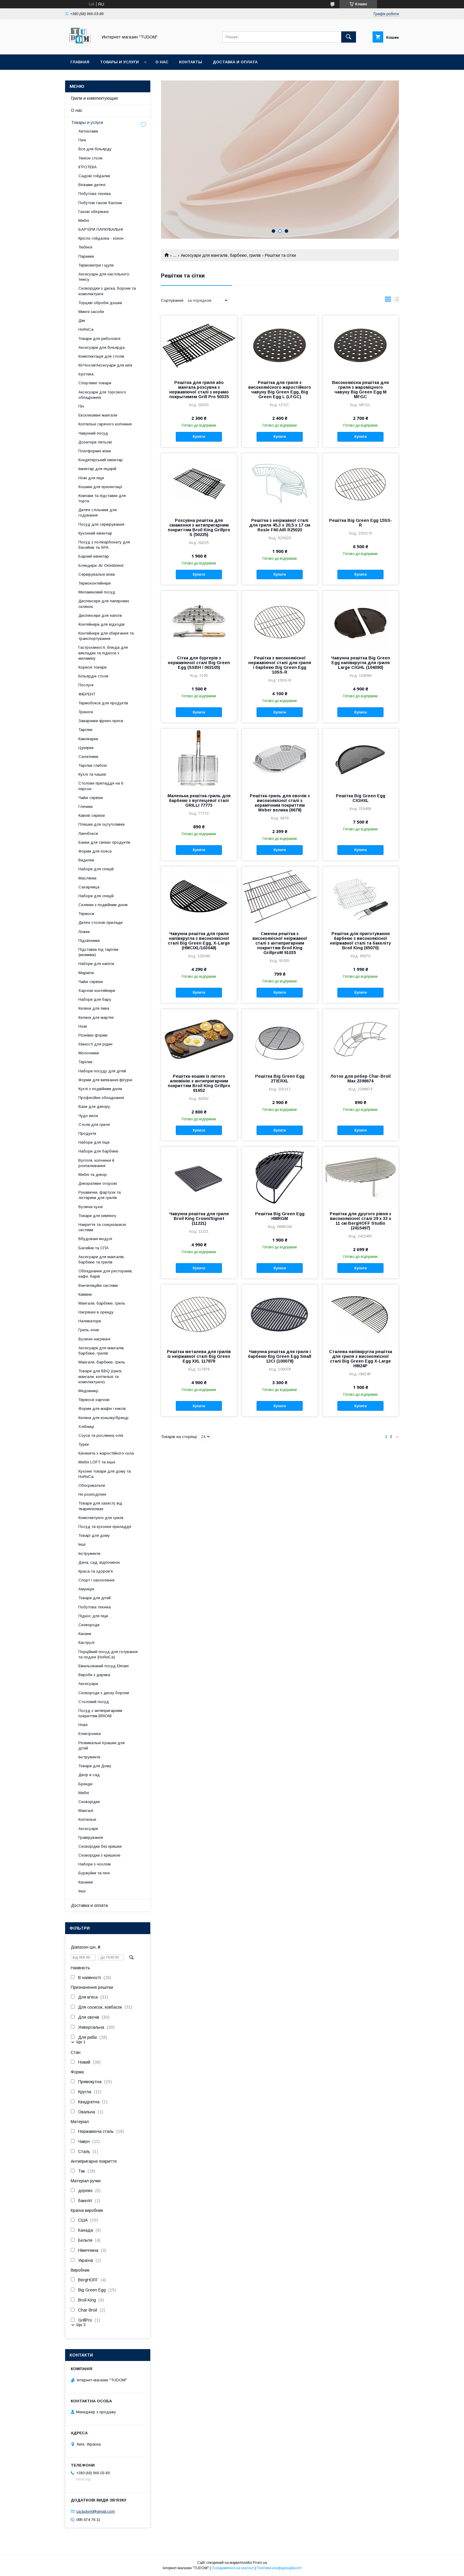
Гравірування (90, 1837)
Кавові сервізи (91, 815)
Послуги (86, 685)
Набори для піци (93, 1142)
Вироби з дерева (94, 1675)
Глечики (85, 806)
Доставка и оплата (235, 62)
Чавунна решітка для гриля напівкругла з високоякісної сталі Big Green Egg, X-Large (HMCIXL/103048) (199, 940)
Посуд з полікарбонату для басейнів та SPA (104, 545)
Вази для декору (94, 1106)
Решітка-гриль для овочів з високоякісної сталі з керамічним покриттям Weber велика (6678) (280, 802)
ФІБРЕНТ (86, 694)
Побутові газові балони (100, 203)
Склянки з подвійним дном (103, 905)
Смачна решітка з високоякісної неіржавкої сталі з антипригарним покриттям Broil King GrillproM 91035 (279, 943)
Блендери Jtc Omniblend (100, 565)
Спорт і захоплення (96, 1580)
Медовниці (88, 1391)
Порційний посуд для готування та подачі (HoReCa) (108, 1654)
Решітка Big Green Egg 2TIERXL (279, 1078)
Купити (199, 437)
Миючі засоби (91, 311)
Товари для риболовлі (99, 338)
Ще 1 (81, 2042)
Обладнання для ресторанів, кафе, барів (105, 1274)
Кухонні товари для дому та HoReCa (104, 1474)
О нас (161, 62)
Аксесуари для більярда (101, 347)
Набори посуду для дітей (102, 1071)
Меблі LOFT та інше (96, 1462)
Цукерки (86, 747)
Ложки (84, 931)
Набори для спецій (96, 869)
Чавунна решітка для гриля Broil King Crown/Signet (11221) (199, 1218)
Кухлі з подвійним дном (100, 1089)
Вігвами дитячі (91, 185)
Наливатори (89, 1321)
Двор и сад (89, 1775)
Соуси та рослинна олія (100, 1435)
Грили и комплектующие (94, 98)
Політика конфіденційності (279, 2568)
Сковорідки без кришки (100, 1846)
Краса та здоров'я (95, 1571)
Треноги (85, 712)
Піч (81, 406)
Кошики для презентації (100, 487)
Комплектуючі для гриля (100, 1517)
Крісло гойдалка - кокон (100, 238)
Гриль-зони (88, 1330)
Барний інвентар (93, 556)
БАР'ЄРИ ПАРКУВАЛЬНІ (100, 229)
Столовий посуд (93, 1701)
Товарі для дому (94, 1535)
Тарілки (85, 729)
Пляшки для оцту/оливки (101, 824)
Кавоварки (88, 739)
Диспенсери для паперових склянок (103, 604)
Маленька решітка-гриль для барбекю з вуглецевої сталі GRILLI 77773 (199, 800)
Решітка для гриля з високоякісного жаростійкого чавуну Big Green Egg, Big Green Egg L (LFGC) (279, 389)
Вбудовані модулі (95, 1239)
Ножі (82, 1026)
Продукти (87, 1133)
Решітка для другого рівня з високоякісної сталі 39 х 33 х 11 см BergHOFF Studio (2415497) (360, 1220)
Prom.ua (260, 2563)
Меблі (83, 220)
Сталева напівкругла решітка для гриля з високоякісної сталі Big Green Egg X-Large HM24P (360, 1358)
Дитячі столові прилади (100, 922)
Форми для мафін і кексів (102, 1408)
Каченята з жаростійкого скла (106, 1453)
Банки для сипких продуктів (104, 842)
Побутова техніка (94, 193)
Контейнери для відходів (101, 624)
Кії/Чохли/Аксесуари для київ (105, 365)
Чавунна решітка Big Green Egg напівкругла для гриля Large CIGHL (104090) (360, 663)
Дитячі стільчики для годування (97, 512)
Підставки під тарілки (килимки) (98, 952)
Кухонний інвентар (95, 533)
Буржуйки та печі (94, 1873)
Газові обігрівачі (93, 211)
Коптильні (87, 1819)
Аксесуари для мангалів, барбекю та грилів (101, 1259)
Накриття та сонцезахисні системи (102, 1227)
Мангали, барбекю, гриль (101, 1303)
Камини (85, 1294)
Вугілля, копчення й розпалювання (96, 1163)
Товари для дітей (94, 1598)
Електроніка (89, 1733)
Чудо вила (88, 1115)
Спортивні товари (94, 383)
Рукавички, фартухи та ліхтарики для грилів (99, 1195)
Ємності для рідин (95, 1044)
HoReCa (86, 329)
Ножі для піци (91, 478)
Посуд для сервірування (101, 524)
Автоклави (88, 131)
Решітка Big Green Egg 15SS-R (360, 522)
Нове (83, 1725)
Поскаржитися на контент (233, 2568)
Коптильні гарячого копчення (105, 424)
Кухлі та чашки (92, 774)
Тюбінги (85, 247)
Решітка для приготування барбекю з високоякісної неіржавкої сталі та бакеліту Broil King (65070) (360, 940)
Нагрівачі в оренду (96, 1312)
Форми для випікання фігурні (105, 1080)
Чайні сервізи (90, 797)
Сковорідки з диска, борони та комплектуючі (107, 291)
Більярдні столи (93, 676)
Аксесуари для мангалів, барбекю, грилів (221, 255)
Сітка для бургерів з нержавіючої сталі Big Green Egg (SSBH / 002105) (199, 663)
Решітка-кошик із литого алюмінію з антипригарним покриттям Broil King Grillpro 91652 (199, 1083)
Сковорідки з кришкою (99, 1855)
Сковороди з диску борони (103, 1693)
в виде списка (396, 300)
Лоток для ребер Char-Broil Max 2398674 (360, 1078)
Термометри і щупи (96, 265)
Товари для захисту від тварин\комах (100, 1506)
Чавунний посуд (93, 433)
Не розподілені (92, 1494)
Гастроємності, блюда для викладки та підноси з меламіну (103, 652)
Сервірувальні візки (96, 574)
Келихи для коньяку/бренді (103, 1417)
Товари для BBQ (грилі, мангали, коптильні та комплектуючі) (100, 1376)
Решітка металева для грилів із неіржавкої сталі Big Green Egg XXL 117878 (199, 1356)
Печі (82, 140)
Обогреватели (91, 1485)
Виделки (86, 860)
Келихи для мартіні (96, 1017)
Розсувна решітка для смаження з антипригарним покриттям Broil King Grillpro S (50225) (199, 527)
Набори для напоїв (96, 963)
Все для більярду (95, 149)
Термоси (86, 913)
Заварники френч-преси (100, 721)
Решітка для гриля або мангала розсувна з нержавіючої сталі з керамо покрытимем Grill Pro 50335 (199, 389)
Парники (86, 256)
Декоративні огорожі (97, 1183)
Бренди (85, 1784)
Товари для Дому (94, 1766)
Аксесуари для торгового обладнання (102, 395)
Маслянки (87, 878)
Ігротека (86, 374)
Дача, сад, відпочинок (99, 1562)
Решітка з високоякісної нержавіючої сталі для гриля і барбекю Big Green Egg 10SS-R (279, 665)
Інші (82, 1544)
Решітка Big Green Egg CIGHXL (360, 798)
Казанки (85, 1882)
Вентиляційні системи (98, 1285)
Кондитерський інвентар (100, 460)
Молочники (88, 1053)
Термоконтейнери (94, 583)
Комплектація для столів (101, 356)
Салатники (88, 756)
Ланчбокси (88, 833)
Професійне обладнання (101, 1097)
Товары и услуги (119, 62)
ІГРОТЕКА (87, 167)
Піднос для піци (93, 1616)
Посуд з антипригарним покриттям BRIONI (100, 1713)
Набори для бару (94, 999)
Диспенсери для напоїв (100, 615)
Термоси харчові (93, 1399)
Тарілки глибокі (92, 765)
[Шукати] (348, 37)
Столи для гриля (94, 1124)
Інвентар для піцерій (97, 469)
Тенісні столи (90, 158)
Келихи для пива (93, 1008)
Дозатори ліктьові (95, 442)
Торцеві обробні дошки (100, 303)
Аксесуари (88, 1683)
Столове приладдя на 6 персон (100, 786)
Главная (79, 62)
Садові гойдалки (94, 176)
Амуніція (86, 1589)
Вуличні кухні (90, 1207)
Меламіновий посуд (96, 592)
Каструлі (86, 1642)
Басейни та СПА (93, 1248)
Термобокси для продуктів (103, 703)
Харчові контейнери (96, 990)
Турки (83, 1444)
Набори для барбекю (98, 1151)
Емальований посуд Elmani (103, 1666)
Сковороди (88, 1625)
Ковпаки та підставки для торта (102, 498)
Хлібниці (86, 1426)
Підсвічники (89, 940)
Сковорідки (89, 1801)
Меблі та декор (92, 1174)
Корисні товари (92, 667)
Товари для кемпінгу (97, 1215)
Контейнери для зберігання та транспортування (106, 636)
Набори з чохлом (94, 1864)
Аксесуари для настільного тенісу (103, 277)
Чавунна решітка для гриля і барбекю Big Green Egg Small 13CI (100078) (279, 1356)
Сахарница (88, 887)
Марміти (86, 973)
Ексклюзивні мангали (97, 415)
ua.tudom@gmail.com (95, 2511)
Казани (84, 1633)
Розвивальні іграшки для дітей (101, 1745)
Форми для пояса (95, 851)
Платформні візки (94, 451)
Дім (81, 320)
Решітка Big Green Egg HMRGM (279, 1216)
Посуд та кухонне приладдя (104, 1526)
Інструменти (89, 1553)
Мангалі (85, 1810)
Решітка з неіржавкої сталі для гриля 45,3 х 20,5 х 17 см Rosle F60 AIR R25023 (279, 525)
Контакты (190, 62)
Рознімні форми (92, 1035)
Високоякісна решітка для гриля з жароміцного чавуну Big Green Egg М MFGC (360, 389)
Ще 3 (81, 2324)
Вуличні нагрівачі (94, 1339)
